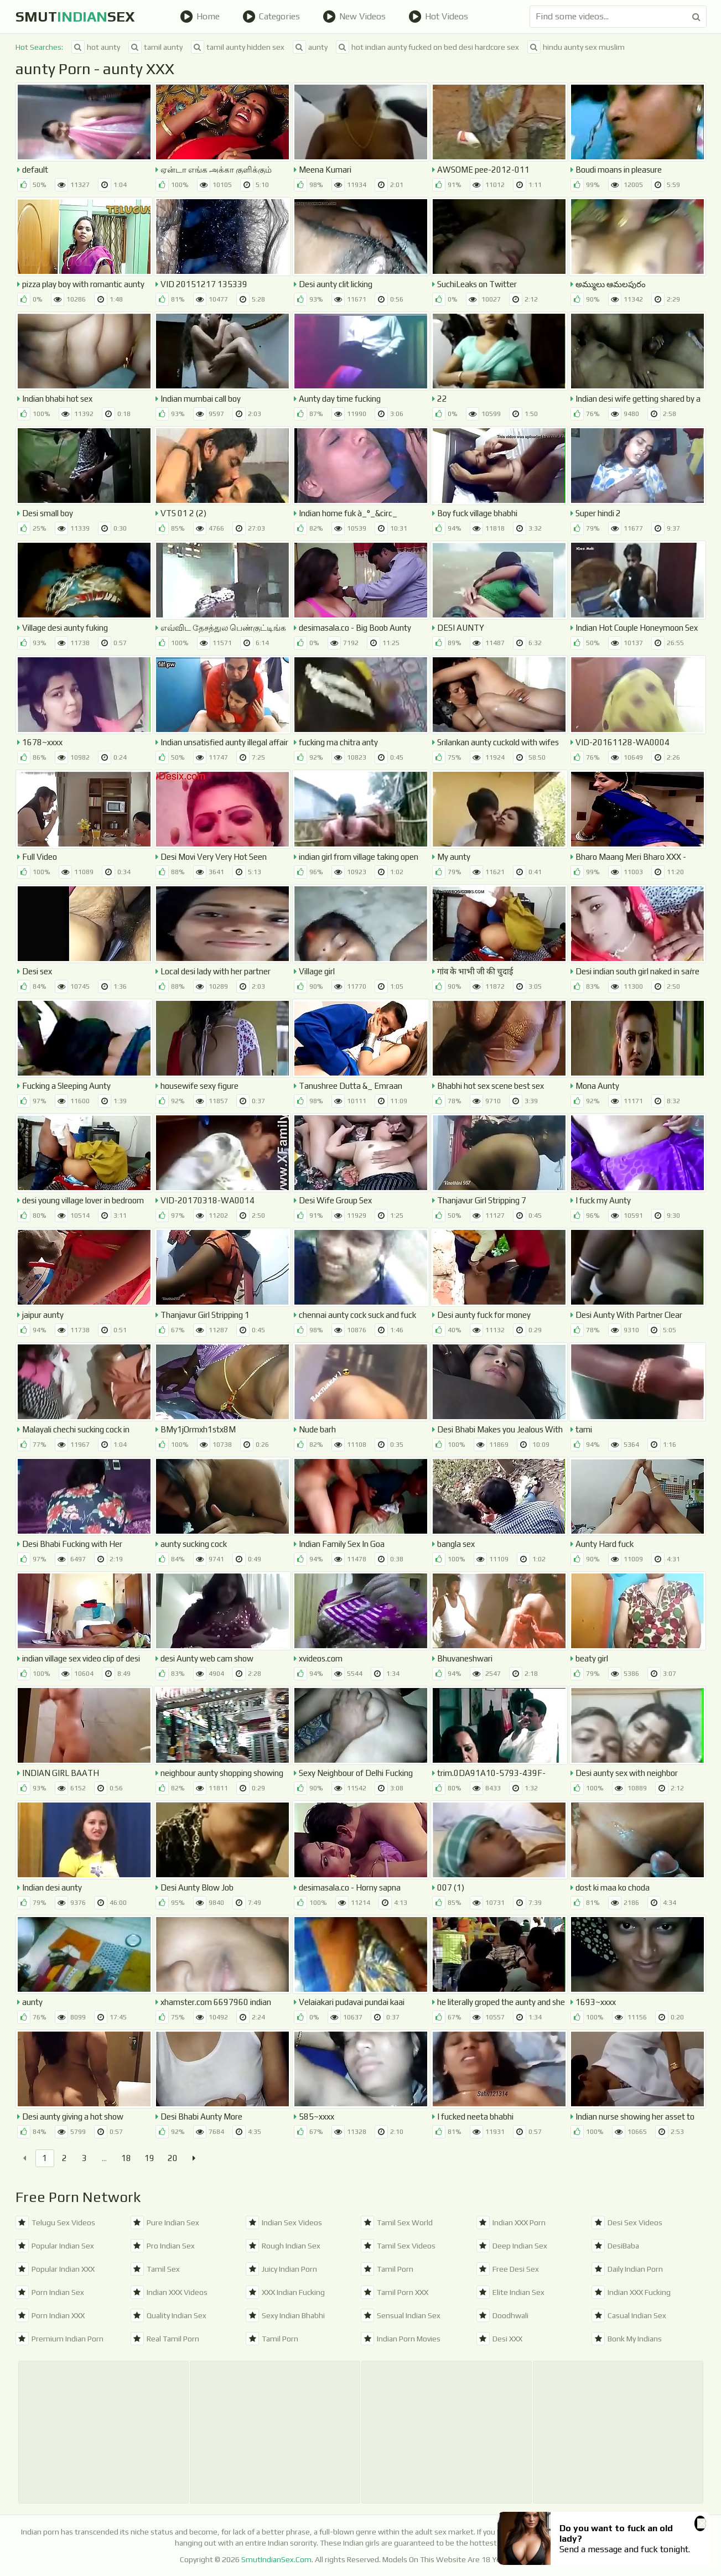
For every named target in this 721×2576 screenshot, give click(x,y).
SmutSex (75, 16)
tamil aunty (155, 47)
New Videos (354, 17)
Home (200, 17)
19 (149, 2158)
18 (126, 2158)
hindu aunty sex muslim (576, 47)
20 (173, 2158)
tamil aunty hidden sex (237, 47)
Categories (271, 17)
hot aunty (95, 47)
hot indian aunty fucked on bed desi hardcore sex (427, 47)
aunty (310, 47)
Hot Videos (438, 17)
